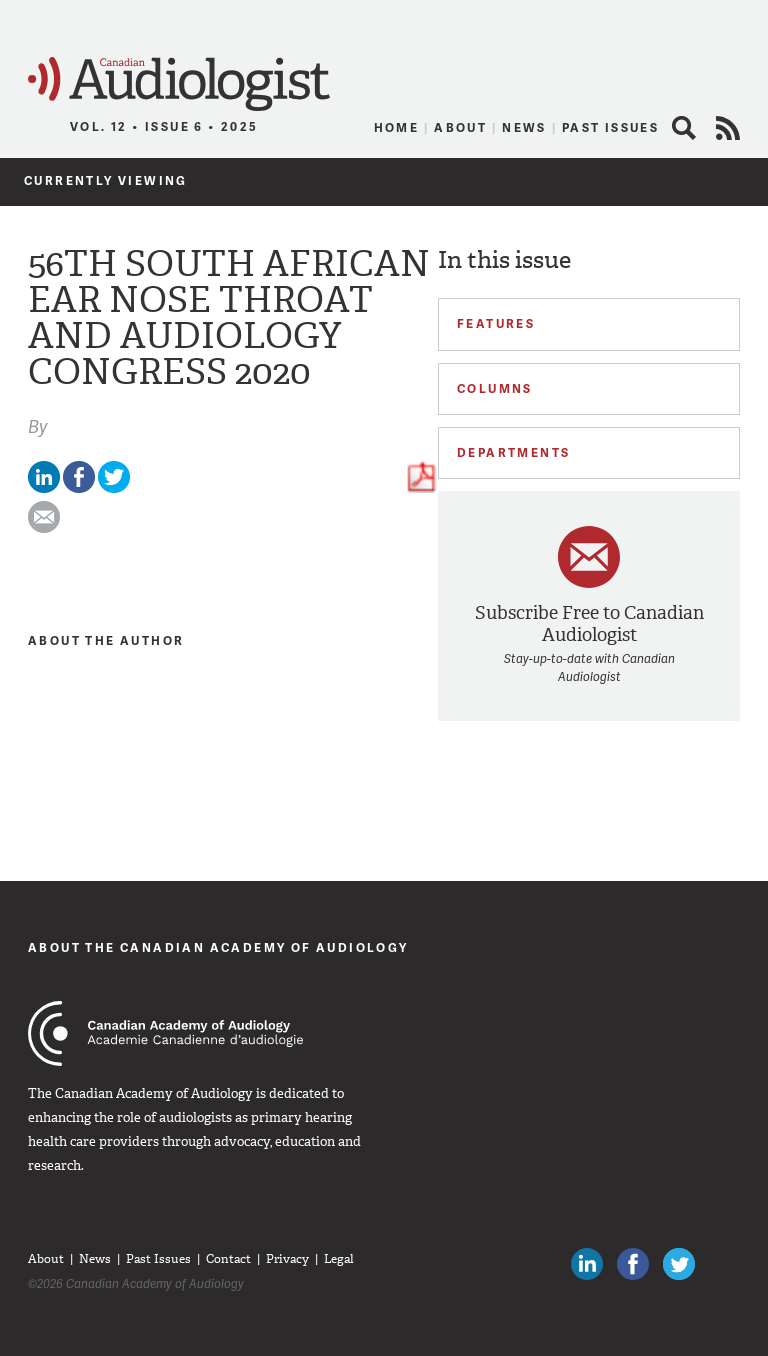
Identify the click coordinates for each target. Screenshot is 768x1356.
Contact (228, 1259)
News (524, 127)
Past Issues (610, 127)
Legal (339, 1259)
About (460, 127)
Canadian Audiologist (179, 84)
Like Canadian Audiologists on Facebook (633, 1264)
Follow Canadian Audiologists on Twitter (679, 1264)
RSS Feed (728, 128)
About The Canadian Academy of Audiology (218, 947)
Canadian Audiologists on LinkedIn (587, 1264)
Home (397, 127)
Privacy (287, 1259)
